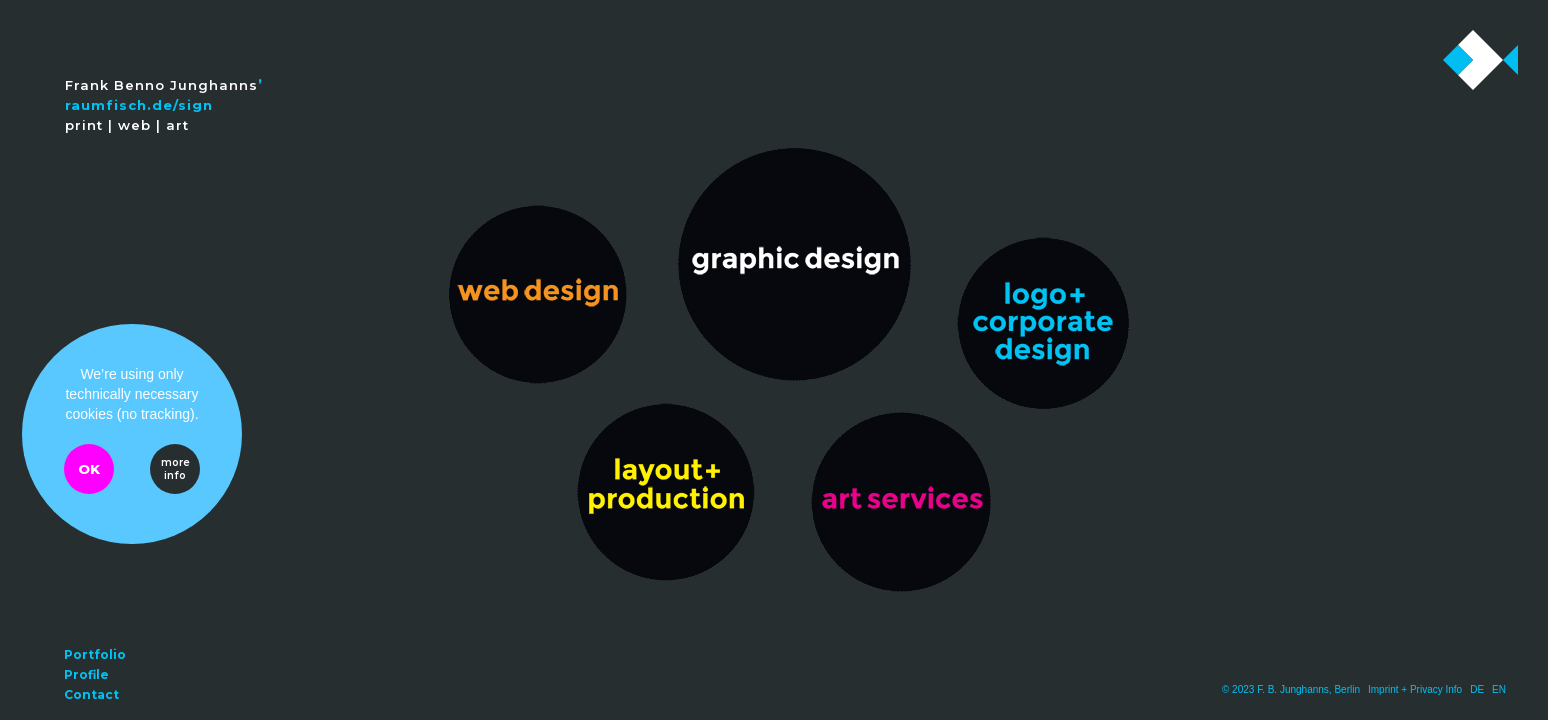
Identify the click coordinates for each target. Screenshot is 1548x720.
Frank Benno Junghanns (161, 85)
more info (175, 469)
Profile (86, 674)
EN (1499, 689)
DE (1477, 689)
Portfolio (95, 654)
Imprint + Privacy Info (1415, 689)
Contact (91, 694)
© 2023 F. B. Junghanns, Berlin (1291, 689)
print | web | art (127, 125)
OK (89, 469)
